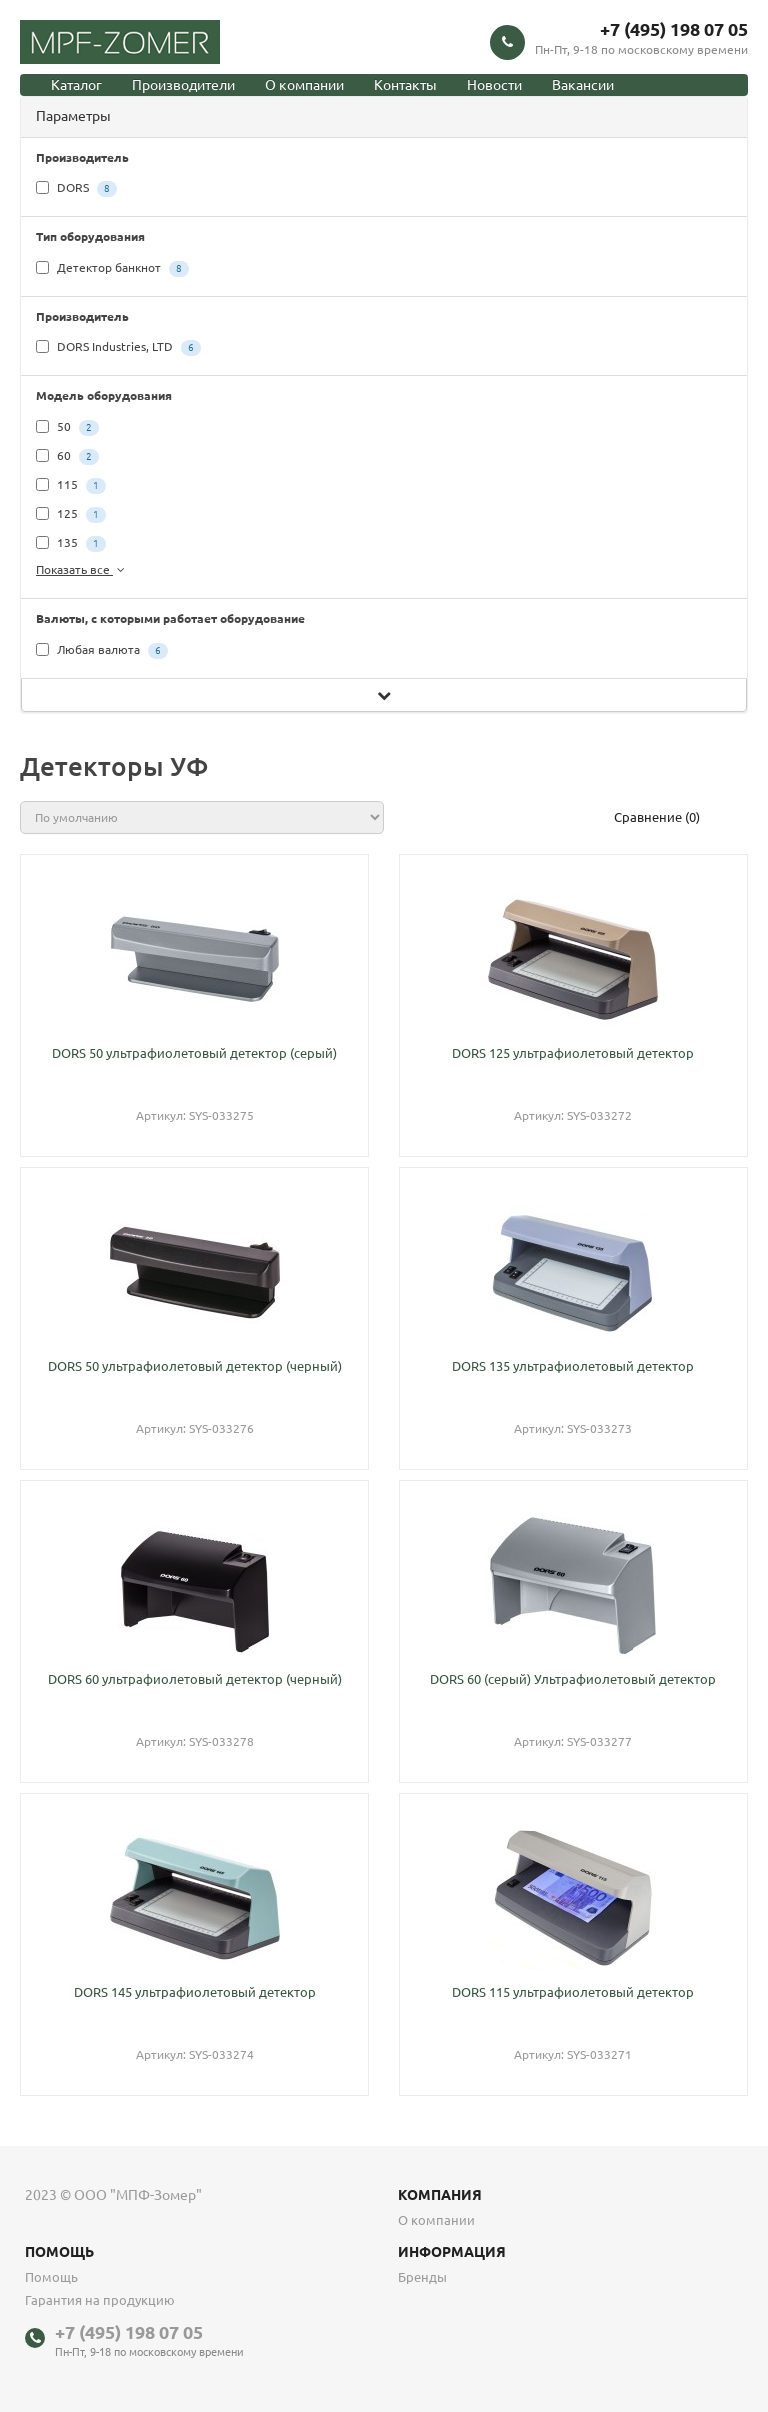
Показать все (82, 569)
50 (67, 428)
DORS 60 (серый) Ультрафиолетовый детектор (573, 1679)
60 (67, 457)
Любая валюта (102, 651)
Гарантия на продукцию (100, 2300)
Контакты (405, 85)
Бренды (422, 2277)
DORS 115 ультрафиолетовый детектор (573, 1992)
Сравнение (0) (657, 817)
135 (71, 544)
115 (71, 486)
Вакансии (583, 85)
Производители (183, 85)
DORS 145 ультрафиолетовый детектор (195, 1992)
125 (71, 515)
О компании (304, 85)
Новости (494, 85)
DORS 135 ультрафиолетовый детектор (573, 1366)
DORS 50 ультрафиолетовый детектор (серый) (194, 1053)
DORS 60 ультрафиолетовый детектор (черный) (195, 1679)
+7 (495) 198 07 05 (674, 29)
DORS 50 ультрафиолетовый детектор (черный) (195, 1366)
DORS (76, 189)
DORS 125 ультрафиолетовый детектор (573, 1053)
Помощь (51, 2277)
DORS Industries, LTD (118, 348)
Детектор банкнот (112, 269)
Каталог (76, 85)
